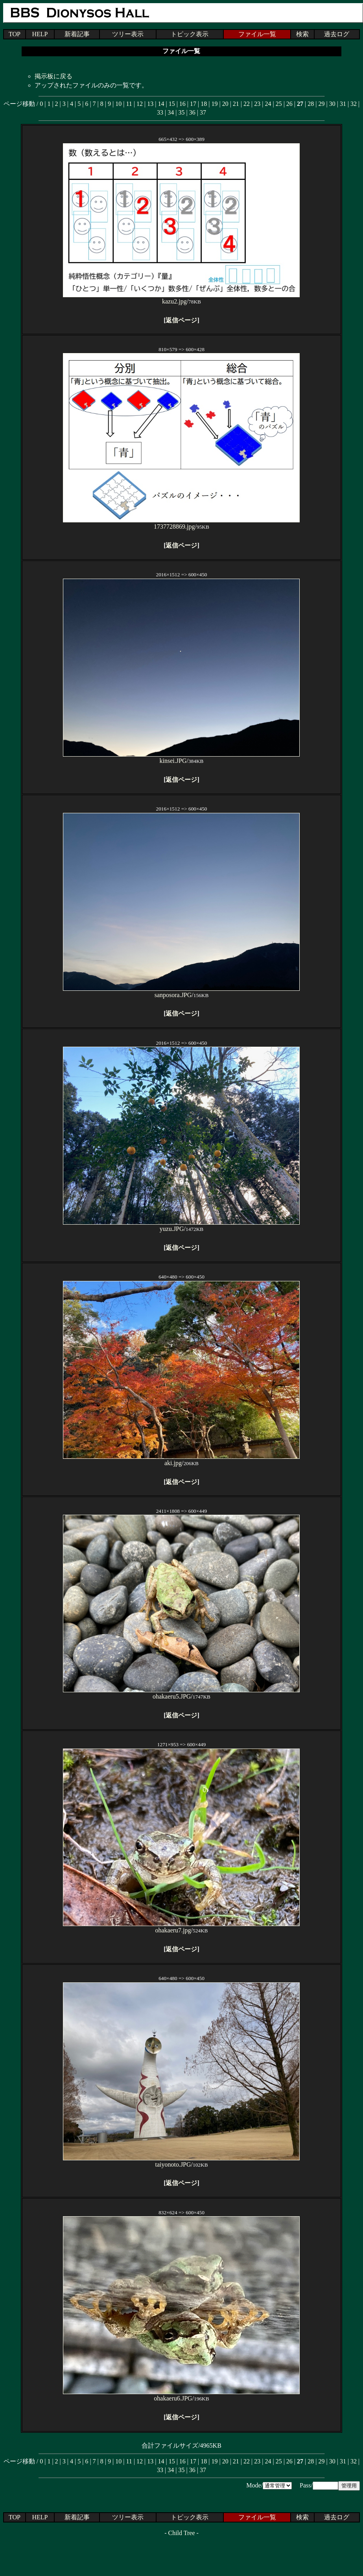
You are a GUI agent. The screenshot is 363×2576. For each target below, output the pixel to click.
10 (118, 103)
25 (279, 103)
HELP (40, 34)
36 (192, 112)
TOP (14, 34)
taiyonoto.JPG (181, 2161)
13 (150, 103)
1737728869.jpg (181, 523)
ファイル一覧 (257, 34)
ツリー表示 (128, 34)
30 (332, 103)
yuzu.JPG (181, 1225)
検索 (302, 34)
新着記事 (77, 34)
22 (246, 103)
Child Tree (181, 2533)
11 (129, 103)
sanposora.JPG (181, 991)
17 (193, 103)
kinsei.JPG (181, 757)
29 (321, 103)
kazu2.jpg (181, 298)
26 (289, 103)
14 (161, 103)
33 (160, 112)
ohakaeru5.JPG (181, 1693)
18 (204, 103)
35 (182, 112)
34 (171, 112)
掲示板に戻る (53, 76)
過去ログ (336, 34)
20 (225, 103)
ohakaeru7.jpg (181, 1927)
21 (236, 103)
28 (311, 103)
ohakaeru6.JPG (181, 2395)
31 (343, 103)
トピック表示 (189, 34)
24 (268, 103)
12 (139, 103)
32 (353, 103)
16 (182, 103)
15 (172, 103)
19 (214, 103)
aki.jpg (181, 1459)
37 (203, 112)
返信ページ (181, 320)
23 (257, 103)
